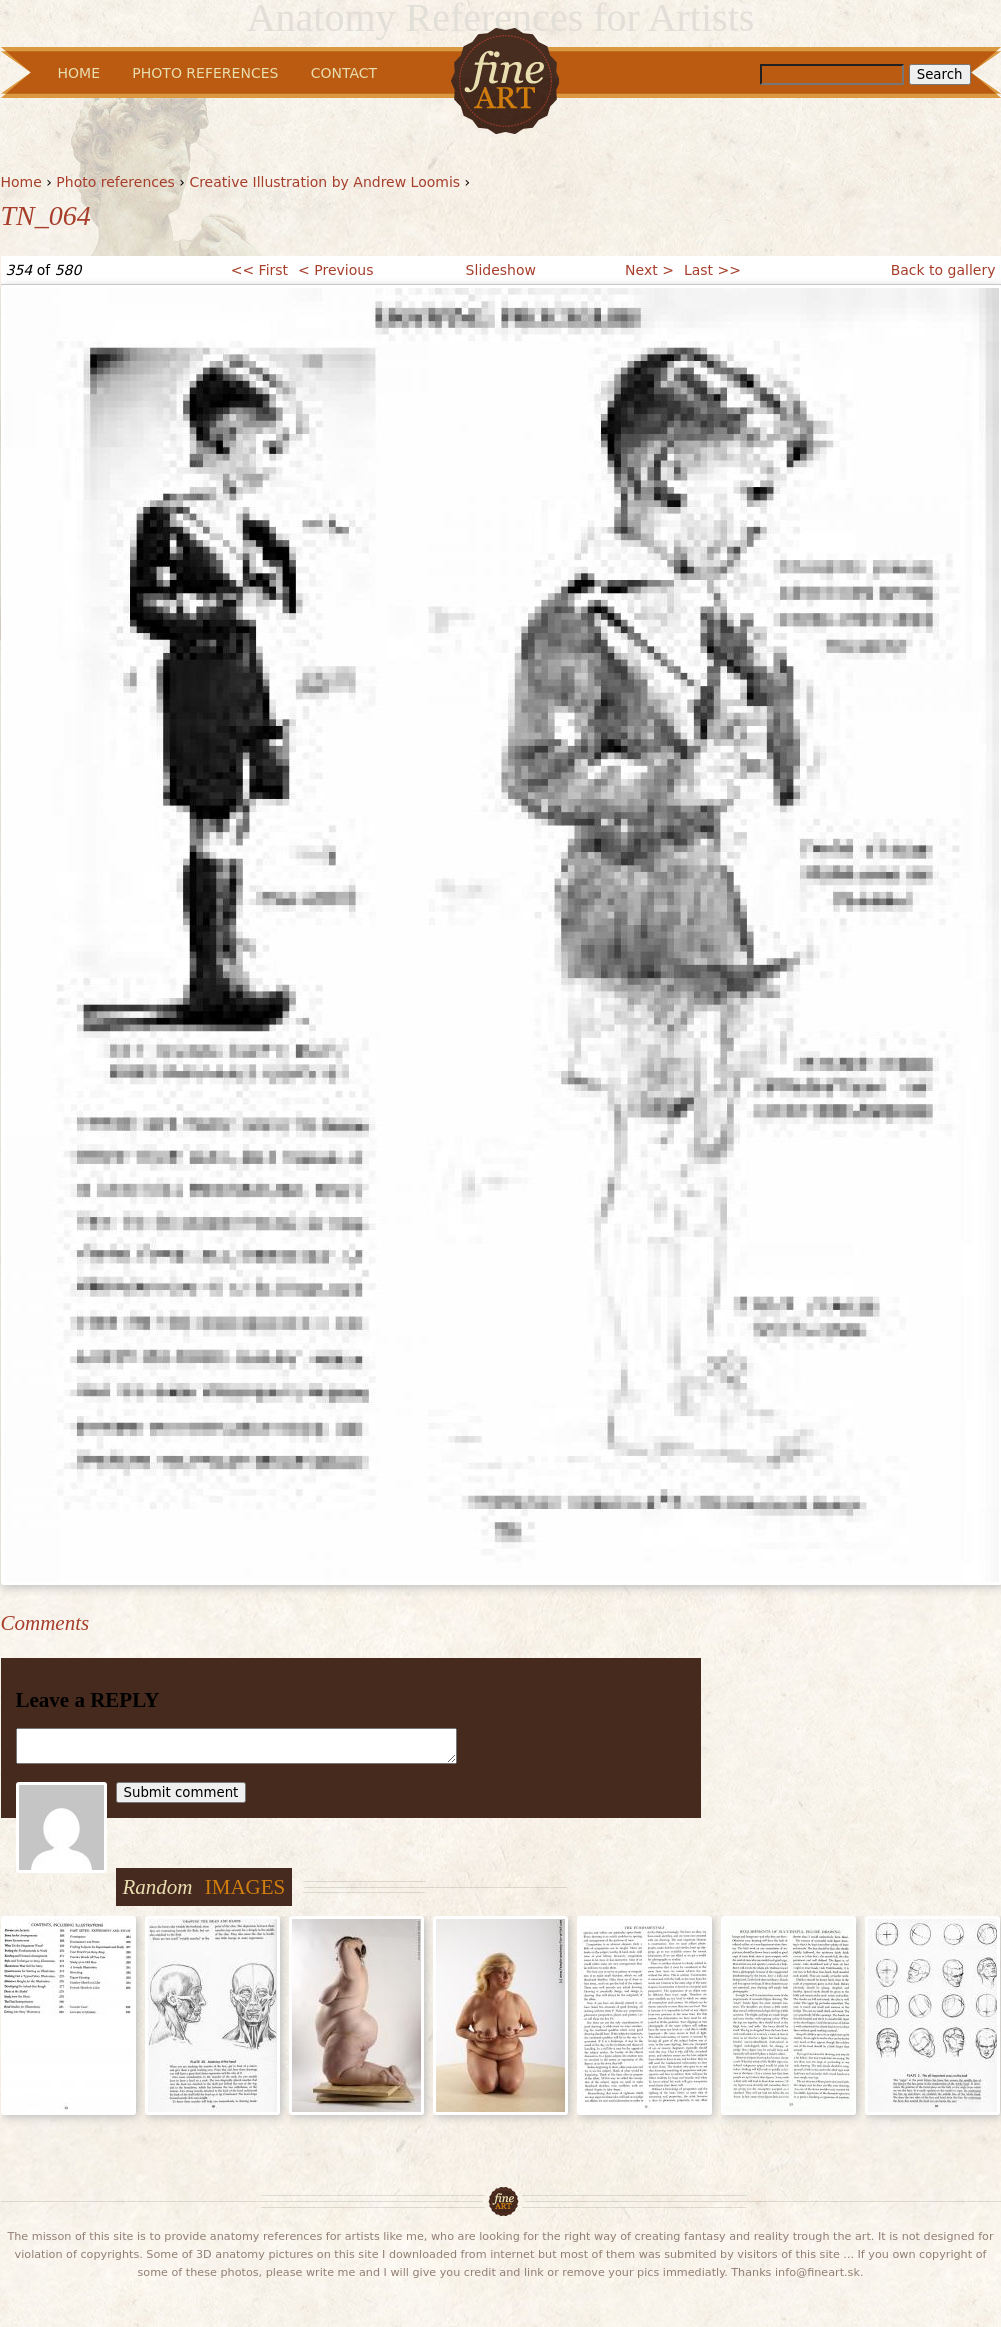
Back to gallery (943, 270)
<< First (259, 270)
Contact (344, 73)
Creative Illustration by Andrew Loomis (324, 182)
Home (21, 182)
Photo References (205, 73)
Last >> (712, 270)
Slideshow (501, 270)
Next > (649, 270)
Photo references (115, 182)
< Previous (335, 270)
